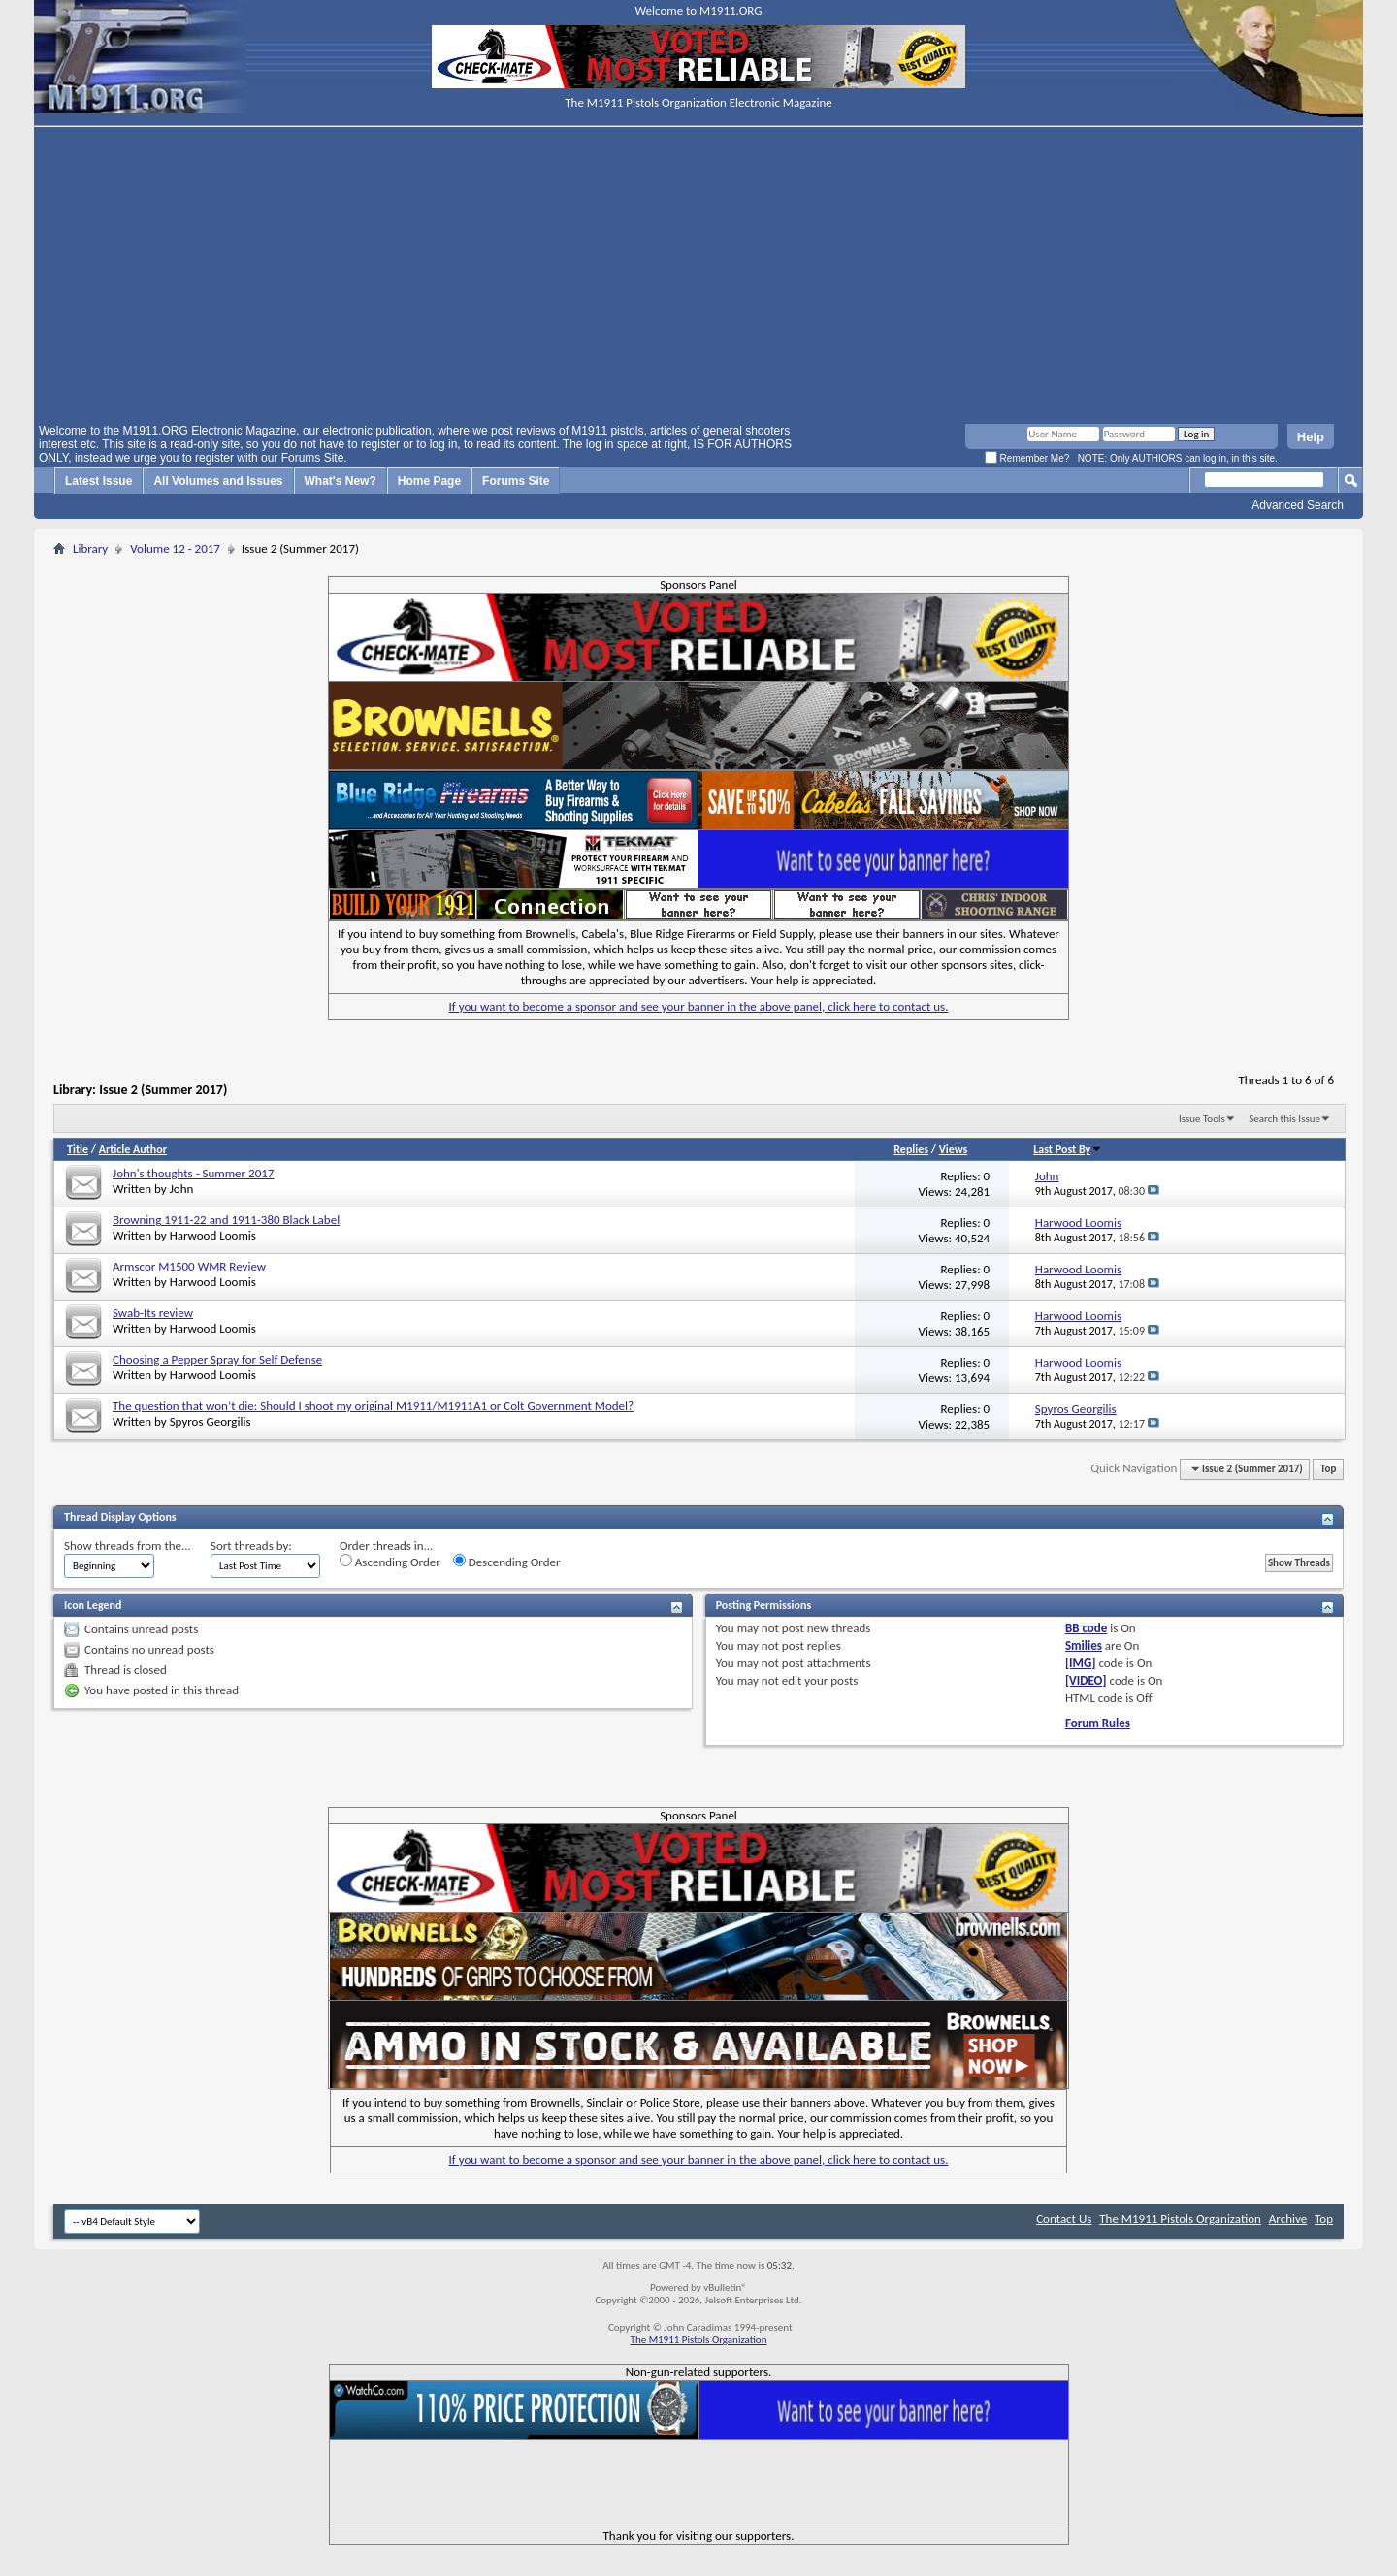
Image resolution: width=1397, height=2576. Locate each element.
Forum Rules (1097, 1723)
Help (1310, 437)
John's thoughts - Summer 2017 (193, 1173)
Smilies (1083, 1645)
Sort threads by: (251, 1545)
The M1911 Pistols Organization (1180, 2218)
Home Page (429, 481)
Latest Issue (98, 481)
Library (90, 548)
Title (77, 1149)
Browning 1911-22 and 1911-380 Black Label (226, 1219)
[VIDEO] (1086, 1680)
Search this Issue (1284, 1118)
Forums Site (515, 481)
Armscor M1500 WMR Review (189, 1266)
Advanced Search (1297, 505)
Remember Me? (1027, 458)
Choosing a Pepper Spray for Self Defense (217, 1359)
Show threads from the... (127, 1545)
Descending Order (507, 1561)
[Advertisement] (698, 278)
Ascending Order (390, 1561)
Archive (1288, 2218)
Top (1328, 1469)
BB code (1086, 1628)
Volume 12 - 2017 (175, 548)
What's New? (340, 481)
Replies (910, 1149)
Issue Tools (1202, 1118)
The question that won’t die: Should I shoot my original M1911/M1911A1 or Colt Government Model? (373, 1406)
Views (953, 1149)
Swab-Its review (153, 1312)
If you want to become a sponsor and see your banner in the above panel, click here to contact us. (699, 1006)
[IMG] (1080, 1663)
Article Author (133, 1149)
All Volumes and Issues (217, 481)
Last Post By (1067, 1149)
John (182, 1188)
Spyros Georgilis (210, 1421)
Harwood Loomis (213, 1235)
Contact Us (1063, 2218)
